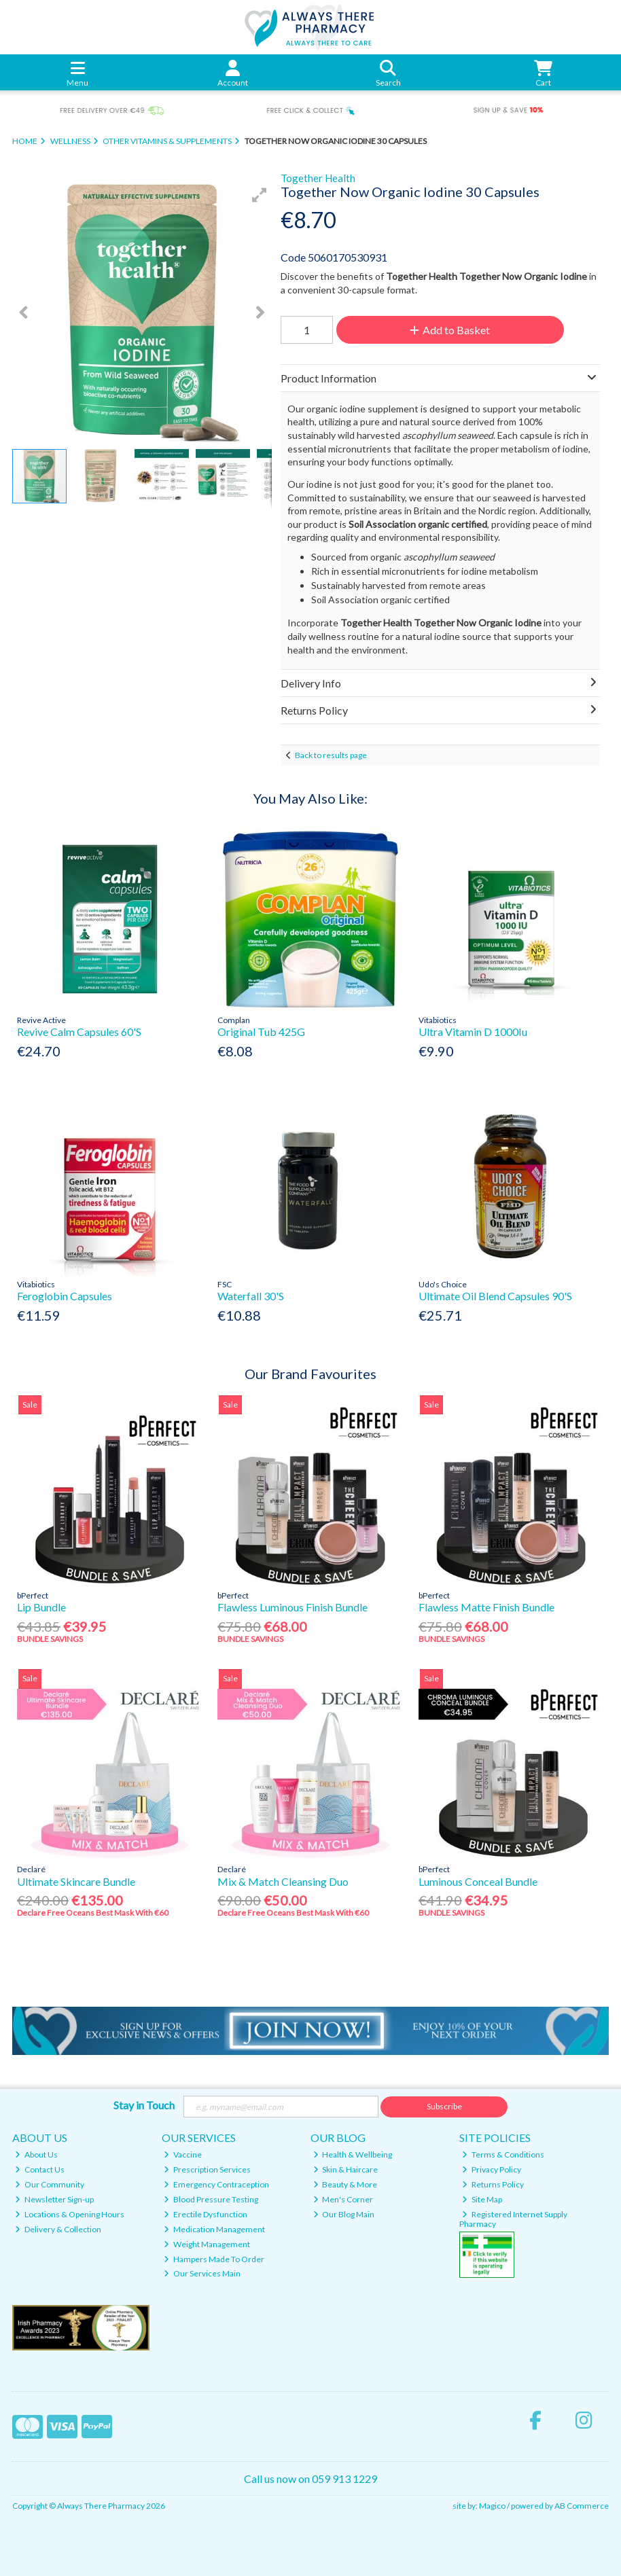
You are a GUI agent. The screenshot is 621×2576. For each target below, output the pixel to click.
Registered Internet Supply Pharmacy (513, 2219)
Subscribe (444, 2106)
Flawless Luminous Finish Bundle (292, 1606)
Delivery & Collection (58, 2229)
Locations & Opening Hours (69, 2214)
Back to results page (331, 755)
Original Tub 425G (261, 1031)
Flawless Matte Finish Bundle (486, 1606)
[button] (259, 195)
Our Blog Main (344, 2214)
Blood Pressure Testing (211, 2199)
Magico (492, 2506)
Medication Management (214, 2229)
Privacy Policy (491, 2169)
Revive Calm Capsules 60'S (79, 1031)
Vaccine (183, 2154)
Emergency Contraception (216, 2184)
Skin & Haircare (345, 2169)
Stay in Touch (144, 2104)
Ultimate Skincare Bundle (76, 1881)
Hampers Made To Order (214, 2259)
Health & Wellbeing (353, 2154)
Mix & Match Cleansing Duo (283, 1881)
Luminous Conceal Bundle (478, 1881)
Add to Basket (431, 329)
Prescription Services (207, 2169)
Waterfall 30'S (250, 1295)
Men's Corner (343, 2199)
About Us (36, 2154)
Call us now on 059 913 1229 (310, 2478)
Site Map (482, 2199)
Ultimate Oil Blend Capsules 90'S (495, 1295)
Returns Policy (493, 2184)
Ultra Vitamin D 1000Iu (473, 1031)
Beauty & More (345, 2184)
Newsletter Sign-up (54, 2199)
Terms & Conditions (503, 2154)
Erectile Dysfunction (205, 2214)
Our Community (49, 2184)
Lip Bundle (41, 1606)
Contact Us (40, 2169)
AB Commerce (581, 2506)
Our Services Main (202, 2273)
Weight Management (207, 2244)
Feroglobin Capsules (64, 1295)
